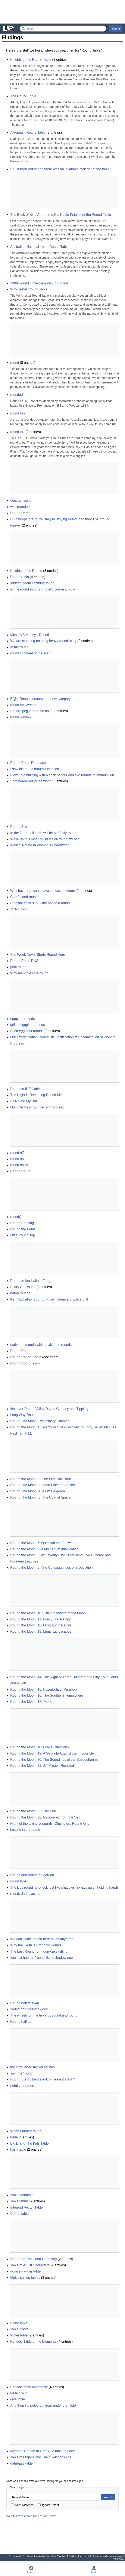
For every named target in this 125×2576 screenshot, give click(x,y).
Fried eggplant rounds (27, 1031)
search (108, 2497)
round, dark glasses (25, 1893)
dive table (17, 2399)
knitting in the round (25, 1829)
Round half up (21, 2021)
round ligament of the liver (30, 653)
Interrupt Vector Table (26, 2207)
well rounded (20, 507)
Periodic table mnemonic (29, 2387)
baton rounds (20, 1293)
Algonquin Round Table (28, 132)
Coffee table (19, 2213)
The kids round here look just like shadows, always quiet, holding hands (64, 1887)
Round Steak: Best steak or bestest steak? (42, 2079)
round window (20, 717)
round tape (18, 1881)
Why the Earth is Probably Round (35, 1945)
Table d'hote (19, 2329)
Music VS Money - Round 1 (31, 635)
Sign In (115, 28)
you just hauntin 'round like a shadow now (42, 1957)
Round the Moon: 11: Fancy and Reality (40, 1619)
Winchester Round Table (28, 289)
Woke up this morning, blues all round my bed (44, 839)
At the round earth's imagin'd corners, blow (42, 589)
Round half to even (24, 2003)
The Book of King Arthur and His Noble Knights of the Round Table (60, 214)
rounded (16, 395)
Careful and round (24, 897)
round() (15, 1217)
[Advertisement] (62, 11)
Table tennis (19, 2201)
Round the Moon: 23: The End (33, 1811)
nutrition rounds (22, 2085)
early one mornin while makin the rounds (41, 1344)
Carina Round (20, 1171)
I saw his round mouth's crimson (34, 769)
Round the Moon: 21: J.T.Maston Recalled (42, 1765)
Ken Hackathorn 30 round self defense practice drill (49, 1299)
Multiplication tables (25, 2277)
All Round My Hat (23, 1101)
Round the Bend (22, 1229)
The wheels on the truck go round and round (43, 2015)
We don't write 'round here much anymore (42, 1939)
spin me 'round (21, 2073)
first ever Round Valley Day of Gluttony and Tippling (49, 1409)
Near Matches (22, 2505)
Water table (19, 2335)
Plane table (18, 2323)
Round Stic (18, 827)
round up (17, 1159)
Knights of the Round (26, 571)
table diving (19, 2393)
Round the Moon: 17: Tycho (31, 1701)
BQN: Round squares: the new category (40, 699)
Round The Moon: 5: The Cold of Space (40, 1497)
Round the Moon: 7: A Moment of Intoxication (44, 1549)
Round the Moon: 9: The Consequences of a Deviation (51, 1567)
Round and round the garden (32, 1875)
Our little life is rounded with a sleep (37, 1107)
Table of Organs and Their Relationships (40, 2457)
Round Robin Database (28, 763)
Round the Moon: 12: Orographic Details (40, 1625)
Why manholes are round (29, 973)
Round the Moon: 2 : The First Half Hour (40, 1479)
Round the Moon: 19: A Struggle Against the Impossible (52, 1753)
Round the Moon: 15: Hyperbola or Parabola (43, 1689)
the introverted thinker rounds (32, 2067)
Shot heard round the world (30, 781)
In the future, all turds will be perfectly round (43, 833)
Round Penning (22, 1223)
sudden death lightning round (32, 583)
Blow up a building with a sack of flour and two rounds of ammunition (62, 775)
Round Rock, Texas (25, 1363)
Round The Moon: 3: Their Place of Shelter (42, 1485)
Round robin (19, 577)
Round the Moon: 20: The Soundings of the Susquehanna (54, 1759)
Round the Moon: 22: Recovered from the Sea (45, 1817)
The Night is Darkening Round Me (36, 1095)
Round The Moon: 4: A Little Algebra (37, 1491)
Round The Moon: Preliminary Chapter (39, 1421)
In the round (19, 647)
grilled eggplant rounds (27, 1025)
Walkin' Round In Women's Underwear (39, 845)
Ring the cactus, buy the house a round (40, 903)
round (14, 362)
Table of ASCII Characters (30, 2265)
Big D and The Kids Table (29, 2143)
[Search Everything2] (63, 28)
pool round (18, 967)
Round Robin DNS (24, 961)
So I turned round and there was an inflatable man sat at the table (59, 169)
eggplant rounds (22, 1019)
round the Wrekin (23, 705)
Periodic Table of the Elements (33, 2341)
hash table (18, 2149)
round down (19, 1165)
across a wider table (25, 2271)
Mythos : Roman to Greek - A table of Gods (42, 2451)
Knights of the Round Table (30, 59)
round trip (17, 413)
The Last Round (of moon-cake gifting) (39, 1951)
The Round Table (23, 96)
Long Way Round (23, 1415)
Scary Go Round (22, 1287)
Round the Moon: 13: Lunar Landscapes (40, 1631)
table (14, 2137)
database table (21, 2463)
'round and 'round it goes (29, 2009)
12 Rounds (18, 909)
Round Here (19, 513)
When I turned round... (27, 2131)
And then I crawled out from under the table (43, 2405)
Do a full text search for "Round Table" (31, 2516)
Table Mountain (22, 2195)
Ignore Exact (48, 2505)
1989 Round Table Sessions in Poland (39, 283)
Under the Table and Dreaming (33, 2259)
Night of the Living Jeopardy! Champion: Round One (50, 1823)
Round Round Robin (25, 1357)
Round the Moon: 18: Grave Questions (39, 1747)
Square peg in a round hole (30, 711)
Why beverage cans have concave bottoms (43, 890)
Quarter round (21, 500)
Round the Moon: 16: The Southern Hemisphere (46, 1695)
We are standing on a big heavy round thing (43, 641)
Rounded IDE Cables (26, 1089)
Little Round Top (22, 1235)
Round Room (20, 1351)
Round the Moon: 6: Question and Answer (42, 1543)
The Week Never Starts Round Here (37, 954)
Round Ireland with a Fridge (31, 1281)
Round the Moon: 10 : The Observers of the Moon (48, 1613)
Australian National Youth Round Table (39, 247)
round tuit (17, 432)
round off (17, 1153)
